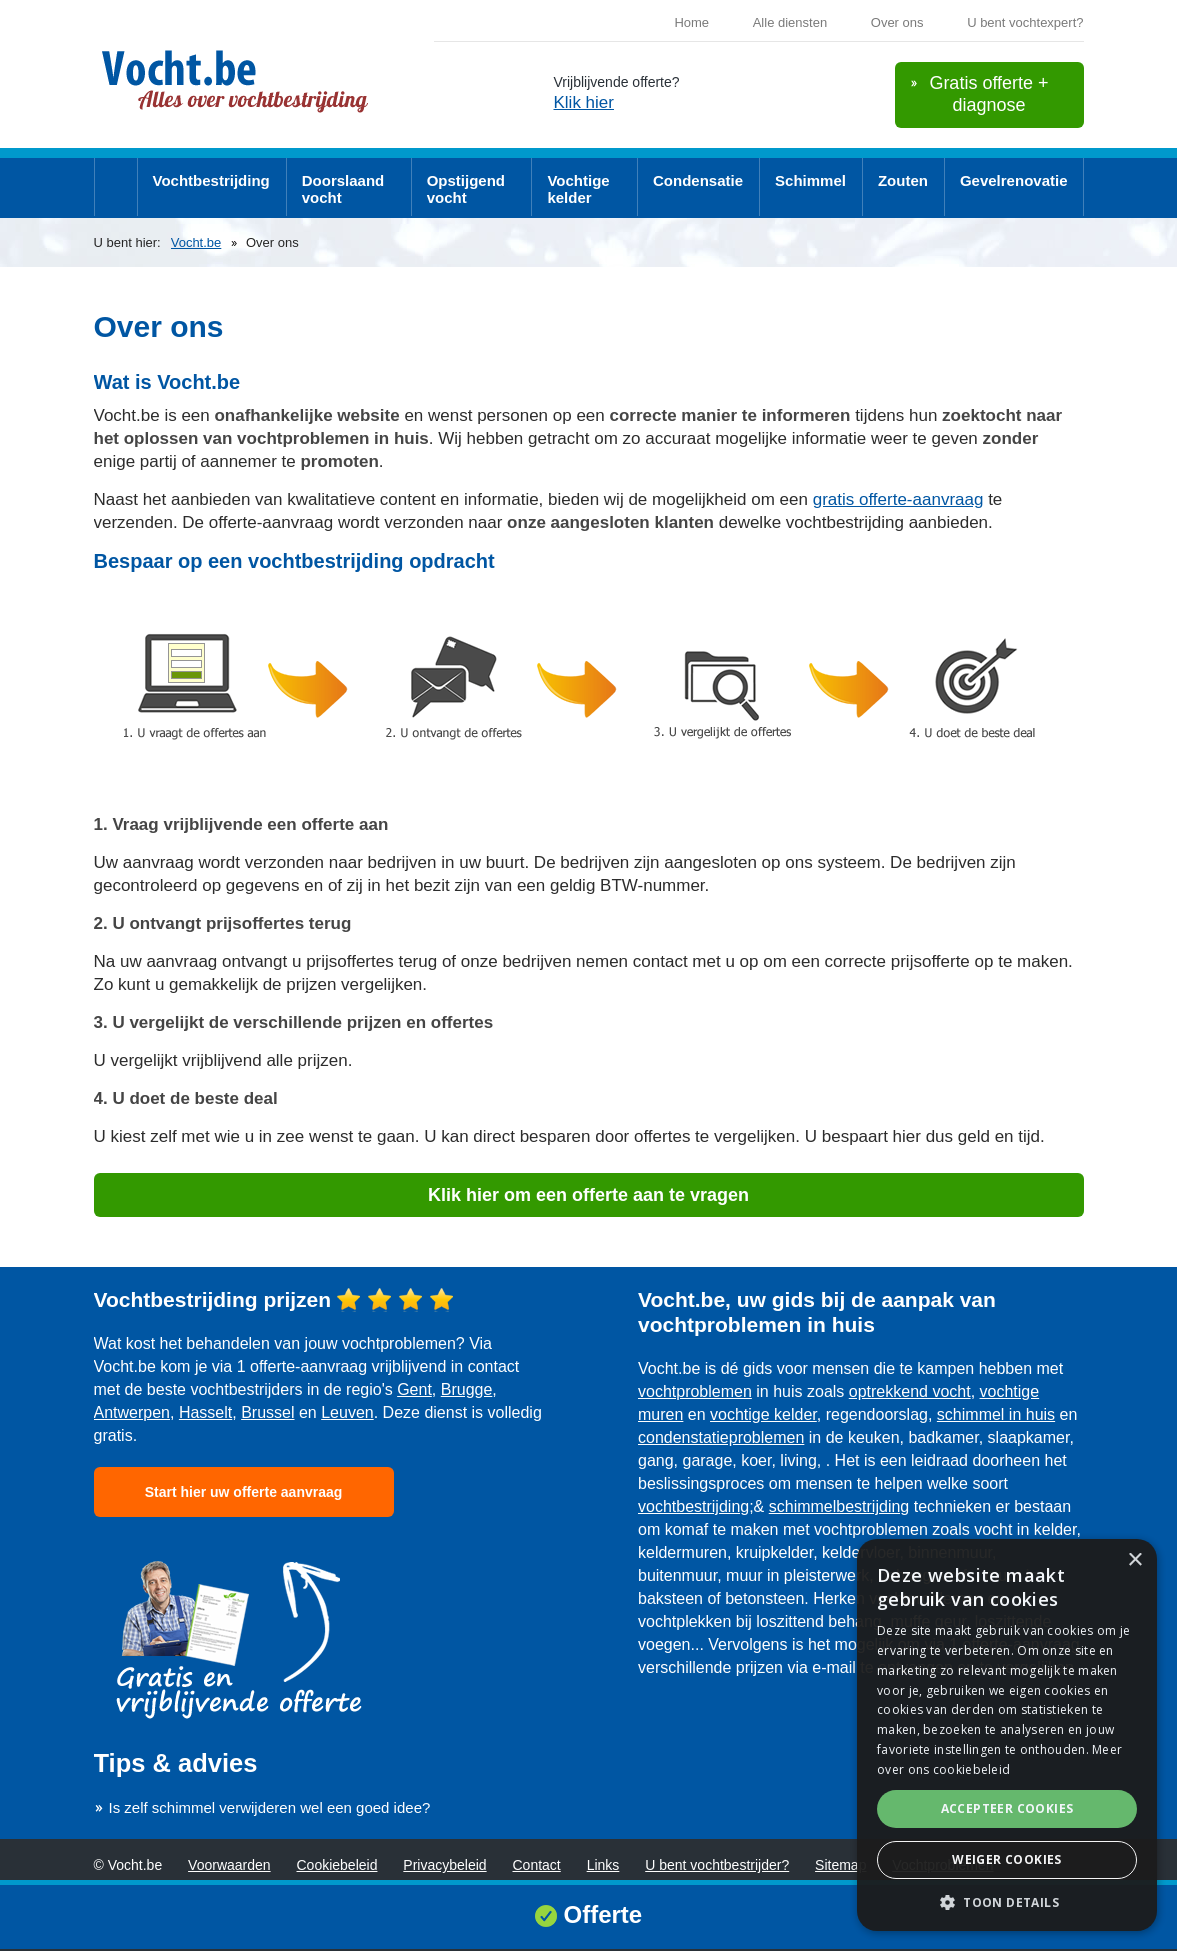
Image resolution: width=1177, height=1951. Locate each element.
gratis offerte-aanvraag (898, 499)
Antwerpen (132, 1412)
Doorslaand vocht (343, 189)
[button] (1007, 1901)
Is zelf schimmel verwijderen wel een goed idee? (270, 1807)
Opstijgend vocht (466, 189)
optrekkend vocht (910, 1391)
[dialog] (1007, 1735)
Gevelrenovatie (1014, 180)
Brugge (467, 1389)
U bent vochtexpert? (1025, 22)
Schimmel (810, 180)
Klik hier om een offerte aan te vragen (588, 1195)
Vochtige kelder (578, 189)
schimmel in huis (996, 1414)
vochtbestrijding (693, 1506)
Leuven (347, 1412)
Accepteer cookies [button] (1007, 1808)
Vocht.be (196, 242)
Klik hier (584, 102)
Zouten (903, 180)
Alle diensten (790, 22)
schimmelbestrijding (839, 1506)
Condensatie (698, 180)
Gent (414, 1389)
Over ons (897, 22)
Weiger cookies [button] (1007, 1859)
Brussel (267, 1412)
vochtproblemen (695, 1391)
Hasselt (205, 1412)
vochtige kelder (763, 1414)
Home (691, 22)
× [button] (1134, 1560)
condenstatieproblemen (721, 1437)
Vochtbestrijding (211, 180)
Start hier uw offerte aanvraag (244, 1492)
